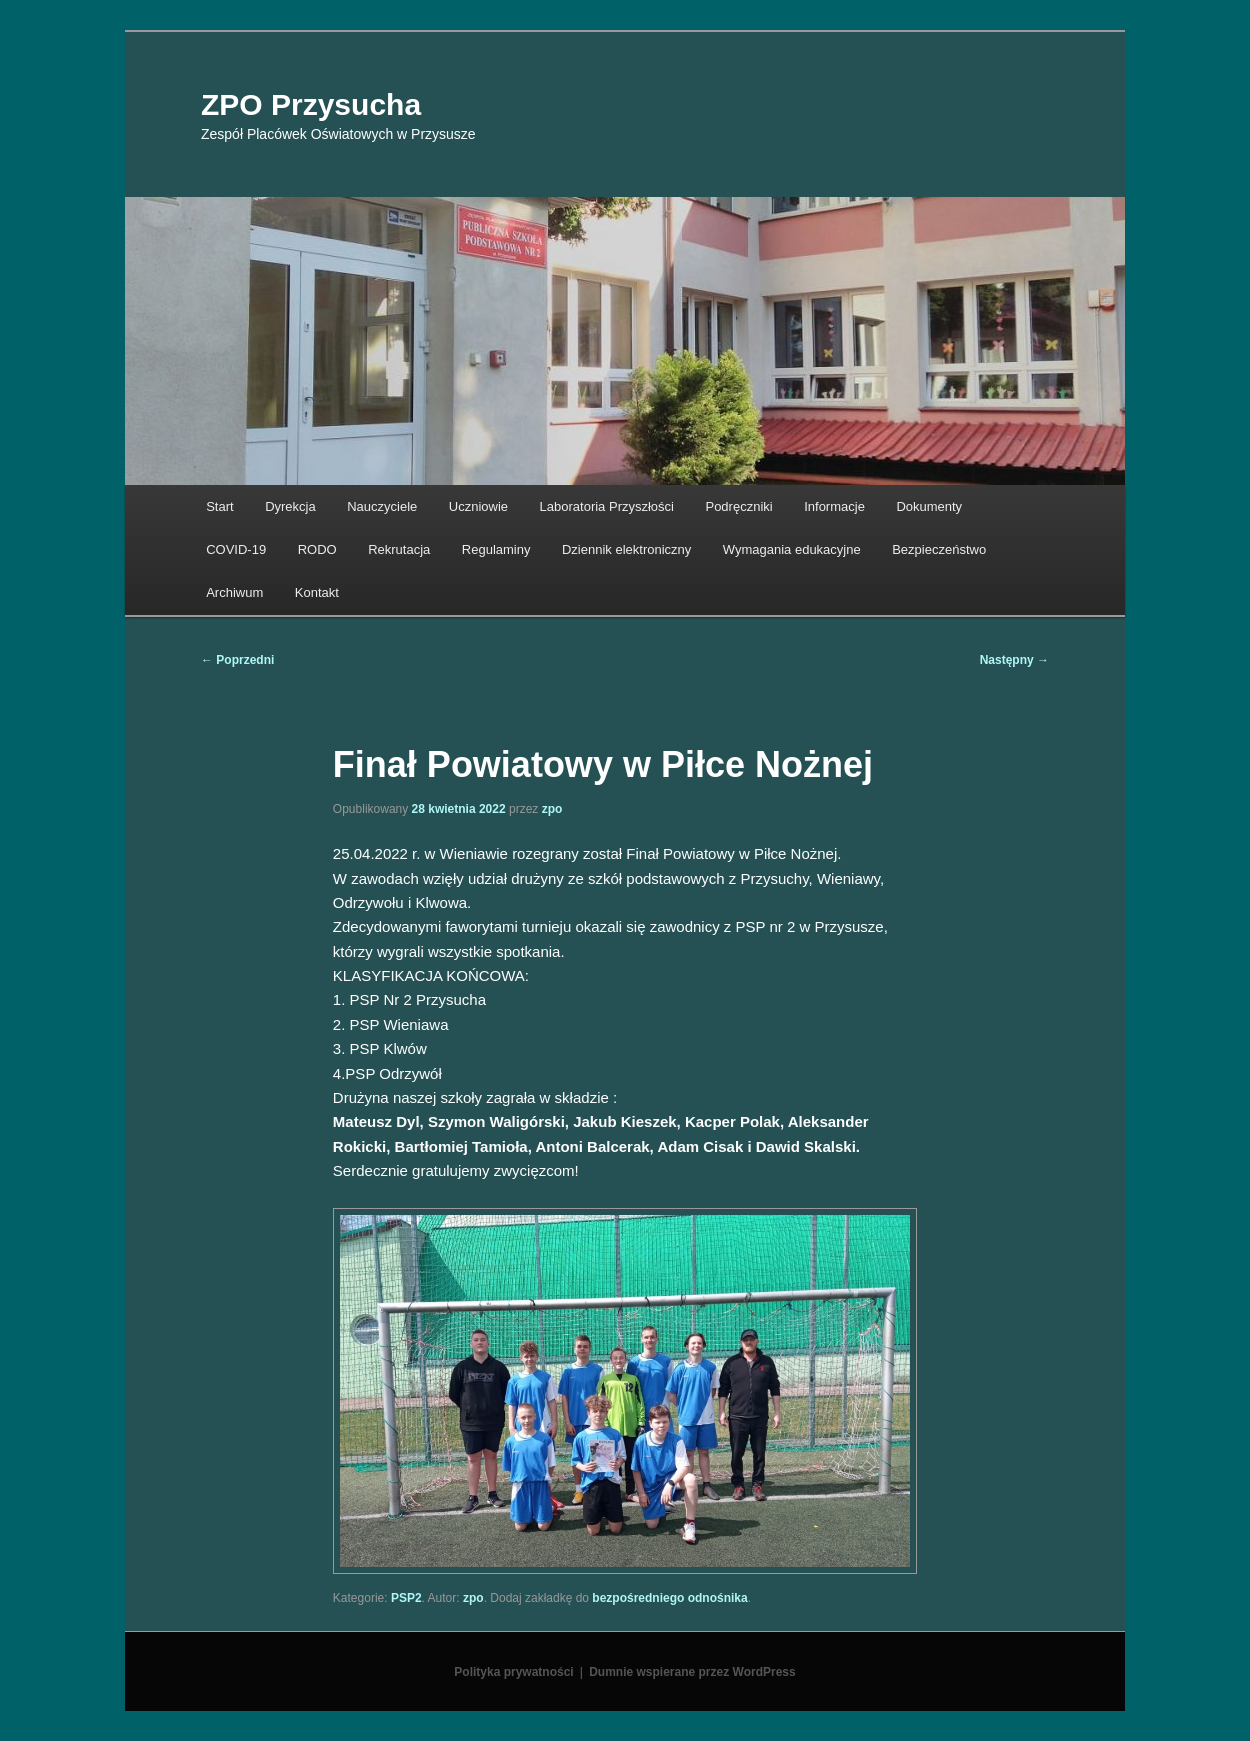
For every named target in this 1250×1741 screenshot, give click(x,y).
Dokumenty (929, 506)
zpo (552, 809)
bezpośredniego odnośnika (669, 1598)
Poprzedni (237, 660)
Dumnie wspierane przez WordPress (692, 1672)
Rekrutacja (399, 549)
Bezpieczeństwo (939, 549)
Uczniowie (478, 506)
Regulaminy (496, 549)
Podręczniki (738, 506)
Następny (1014, 660)
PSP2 (406, 1598)
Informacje (834, 506)
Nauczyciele (382, 506)
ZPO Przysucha (311, 104)
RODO (317, 549)
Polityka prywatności (513, 1672)
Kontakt (317, 592)
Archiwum (234, 592)
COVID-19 (236, 549)
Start (219, 506)
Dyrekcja (290, 506)
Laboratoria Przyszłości (607, 506)
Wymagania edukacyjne (792, 549)
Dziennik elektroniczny (626, 549)
